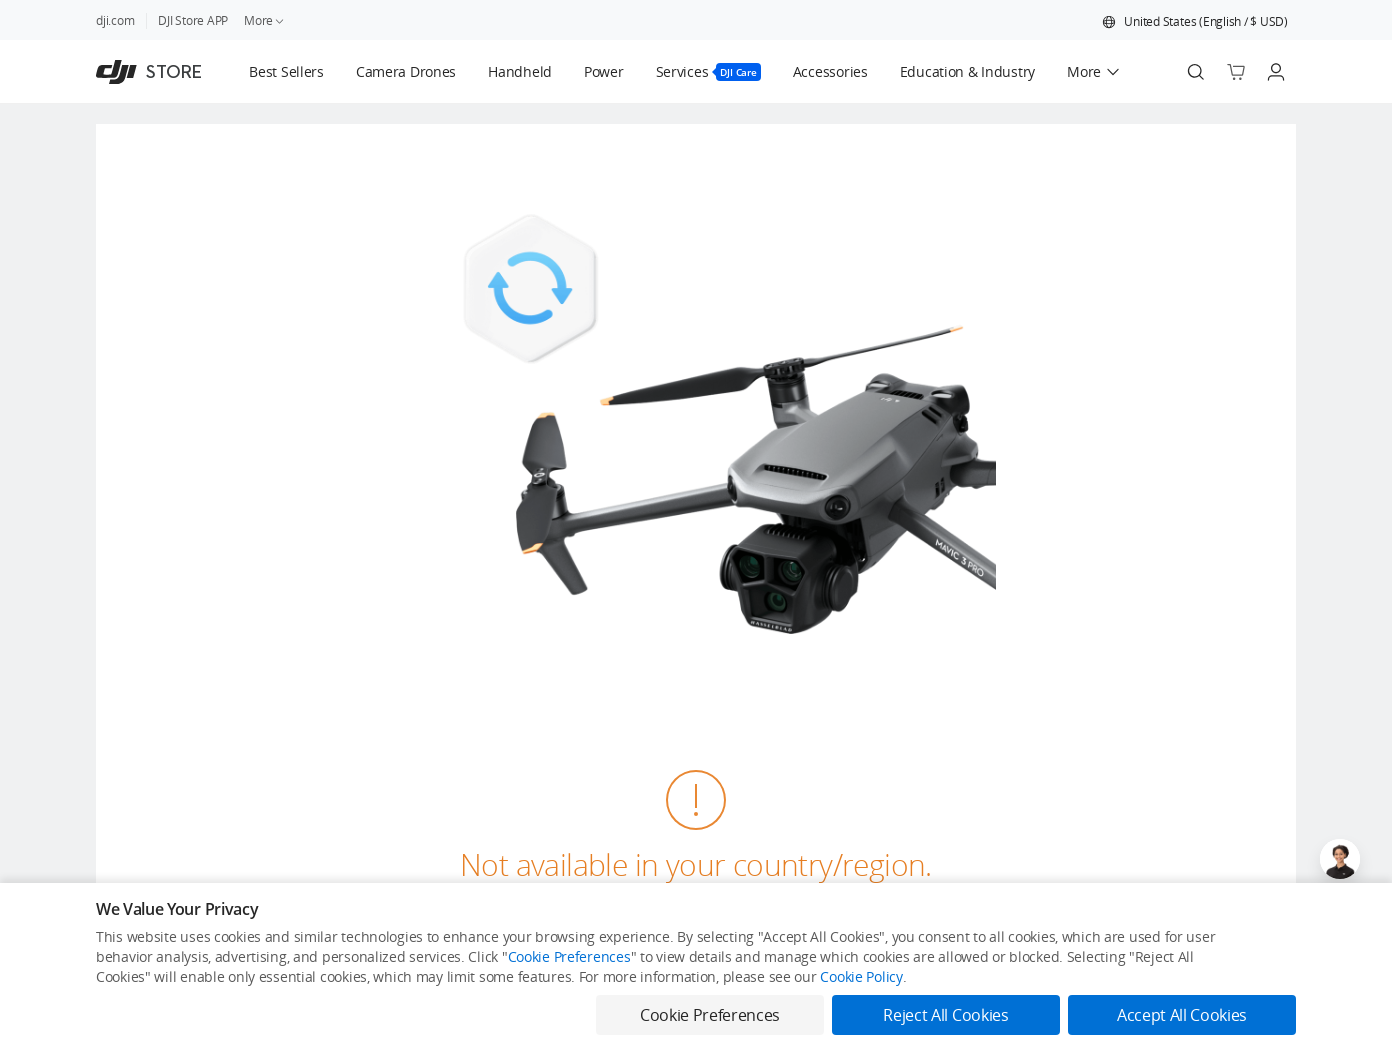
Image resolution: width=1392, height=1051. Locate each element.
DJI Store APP (193, 20)
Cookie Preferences (569, 956)
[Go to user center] (1276, 72)
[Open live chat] (1340, 859)
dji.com (115, 20)
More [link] (265, 20)
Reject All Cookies (945, 1015)
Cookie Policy (861, 976)
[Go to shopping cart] (1236, 72)
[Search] (1196, 72)
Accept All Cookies (1182, 1015)
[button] (1195, 22)
